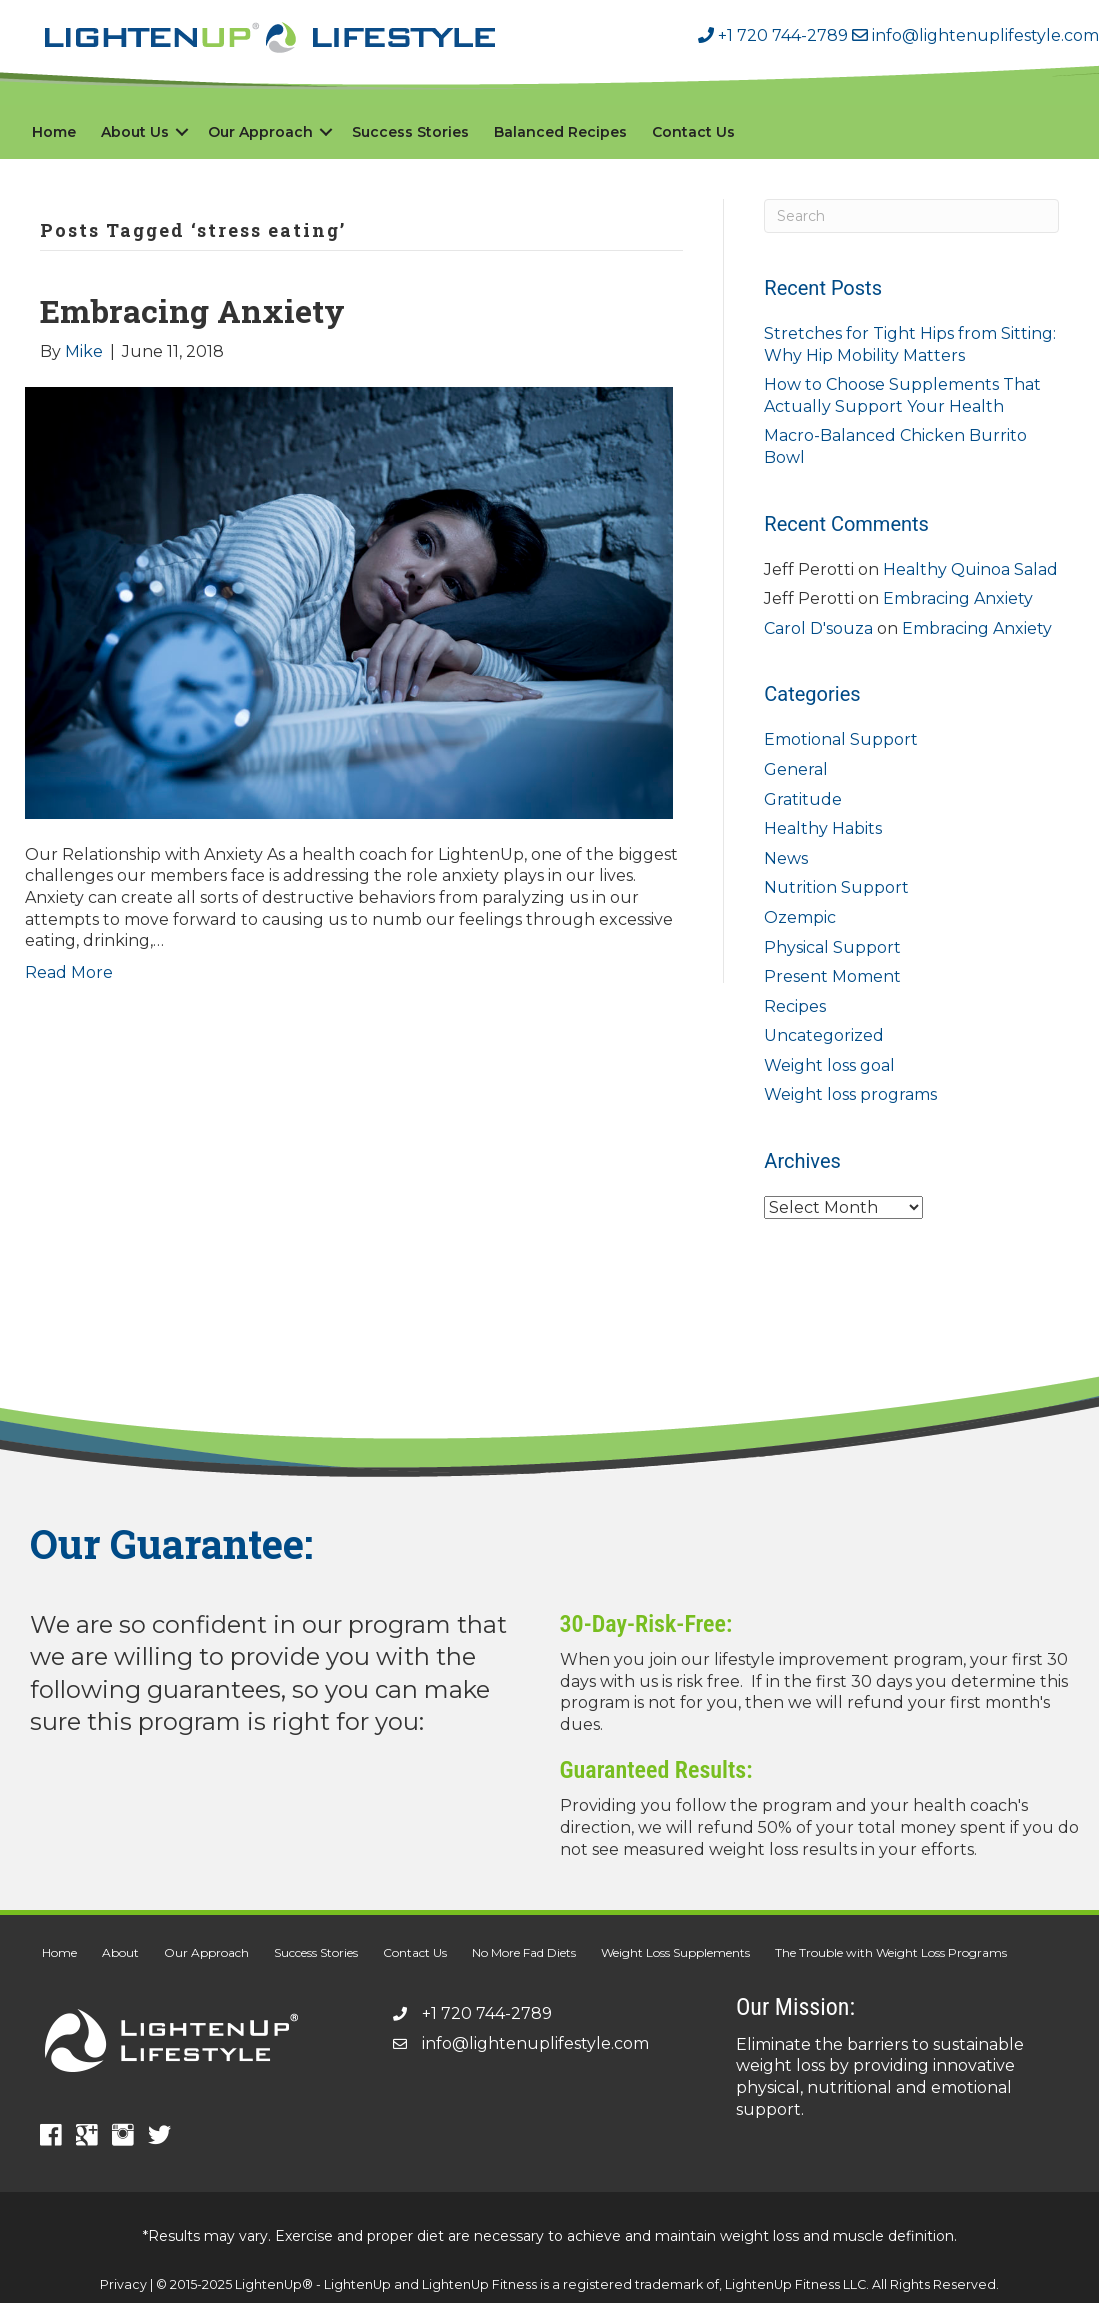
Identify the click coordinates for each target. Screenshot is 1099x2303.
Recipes (795, 1006)
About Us (135, 132)
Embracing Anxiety (192, 310)
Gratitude (803, 799)
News (786, 858)
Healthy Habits (823, 828)
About (120, 1952)
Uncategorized (824, 1035)
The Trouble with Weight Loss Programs (891, 1952)
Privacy (123, 2284)
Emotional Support (841, 739)
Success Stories (410, 132)
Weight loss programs (850, 1094)
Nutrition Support (836, 887)
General (796, 769)
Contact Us (693, 132)
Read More (69, 972)
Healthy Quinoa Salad (970, 569)
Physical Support (832, 947)
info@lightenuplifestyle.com (973, 35)
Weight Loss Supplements (675, 1952)
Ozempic (800, 917)
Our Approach (260, 132)
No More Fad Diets (524, 1952)
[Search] (911, 216)
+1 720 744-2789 (773, 35)
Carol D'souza (818, 628)
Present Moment (832, 976)
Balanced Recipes (560, 132)
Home (54, 132)
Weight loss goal (829, 1065)
